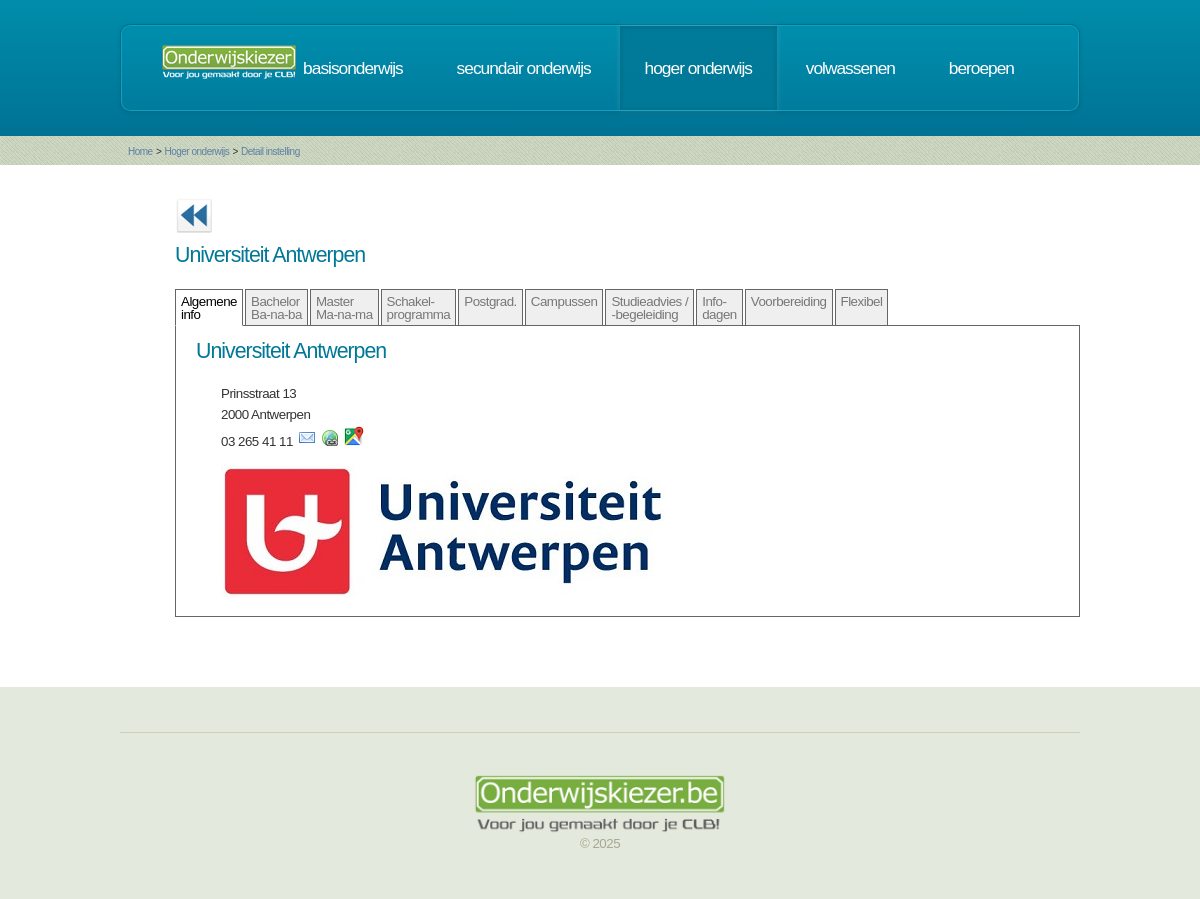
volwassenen (850, 68)
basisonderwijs (353, 68)
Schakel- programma (419, 308)
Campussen (564, 301)
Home (140, 151)
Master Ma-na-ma (344, 308)
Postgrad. (490, 301)
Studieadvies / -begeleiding (649, 308)
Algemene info (209, 308)
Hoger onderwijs (196, 151)
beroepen (981, 68)
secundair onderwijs (524, 68)
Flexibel (862, 301)
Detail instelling (270, 151)
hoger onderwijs (698, 68)
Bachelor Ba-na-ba (276, 308)
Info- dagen (719, 308)
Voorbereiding (789, 301)
